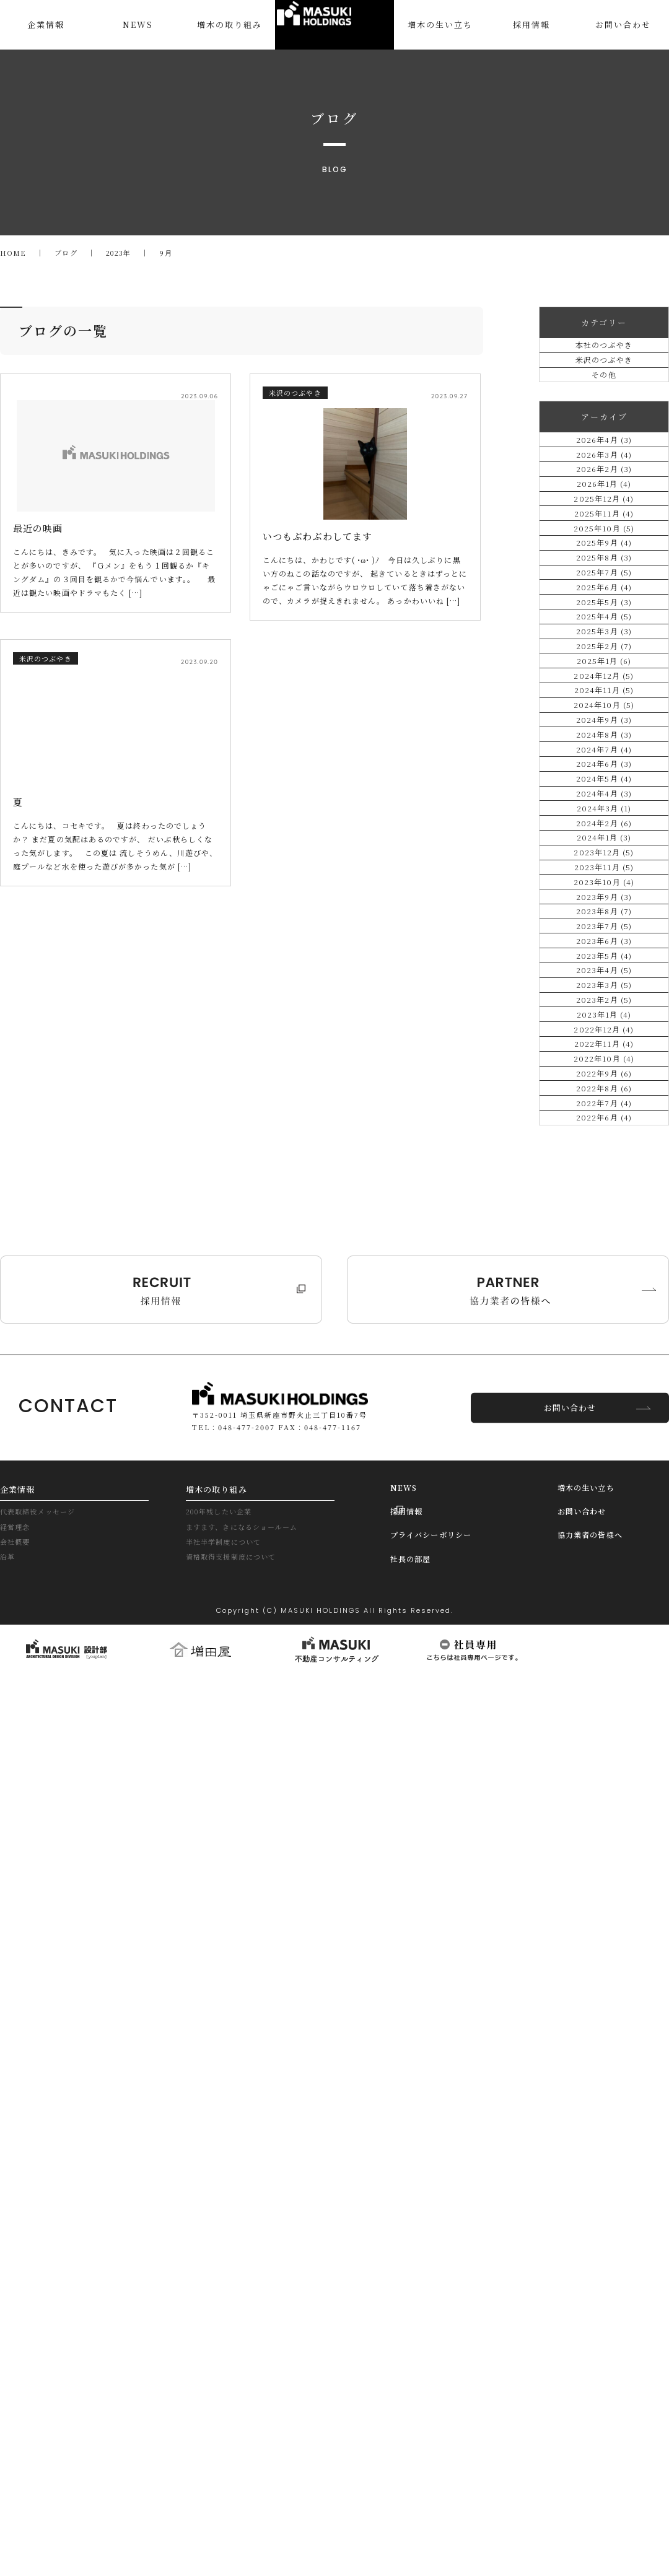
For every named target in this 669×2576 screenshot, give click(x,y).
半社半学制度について (229, 2452)
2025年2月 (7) (604, 963)
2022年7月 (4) (604, 1981)
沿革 (8, 2470)
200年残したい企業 (225, 2417)
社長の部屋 (415, 2469)
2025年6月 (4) (604, 832)
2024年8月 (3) (604, 1160)
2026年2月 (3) (604, 569)
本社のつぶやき (604, 355)
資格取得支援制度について (238, 2470)
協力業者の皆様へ (597, 2443)
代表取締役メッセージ (43, 2417)
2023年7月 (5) (604, 1587)
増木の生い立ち (592, 2391)
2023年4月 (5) (604, 1686)
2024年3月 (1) (604, 1324)
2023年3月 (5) (604, 1718)
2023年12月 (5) (604, 1423)
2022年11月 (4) (604, 1850)
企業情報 (20, 2393)
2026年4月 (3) (604, 504)
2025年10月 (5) (604, 701)
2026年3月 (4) (604, 537)
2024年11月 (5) (604, 1062)
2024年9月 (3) (604, 1127)
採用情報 (410, 2417)
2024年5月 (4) (604, 1259)
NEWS (406, 2391)
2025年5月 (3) (604, 865)
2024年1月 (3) (604, 1390)
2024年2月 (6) (604, 1357)
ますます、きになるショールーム (250, 2435)
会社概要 (17, 2452)
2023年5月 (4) (604, 1653)
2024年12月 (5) (604, 1029)
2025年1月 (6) (604, 996)
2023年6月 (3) (604, 1620)
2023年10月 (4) (604, 1489)
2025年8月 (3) (604, 766)
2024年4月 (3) (604, 1292)
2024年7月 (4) (604, 1193)
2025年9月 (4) (604, 734)
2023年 (124, 253)
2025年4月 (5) (604, 898)
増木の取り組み (220, 2393)
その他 (604, 421)
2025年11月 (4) (604, 668)
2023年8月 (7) (604, 1554)
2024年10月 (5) (604, 1095)
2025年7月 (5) (604, 799)
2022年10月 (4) (604, 1882)
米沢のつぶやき (604, 388)
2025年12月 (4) (604, 635)
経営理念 (17, 2435)
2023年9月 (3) (604, 1521)
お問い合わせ (570, 2309)
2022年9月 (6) (604, 1915)
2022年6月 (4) (604, 2014)
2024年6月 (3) (604, 1226)
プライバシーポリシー (439, 2443)
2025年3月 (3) (604, 931)
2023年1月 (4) (604, 1784)
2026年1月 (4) (604, 602)
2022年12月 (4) (604, 1817)
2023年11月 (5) (604, 1456)
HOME (14, 253)
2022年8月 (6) (604, 1948)
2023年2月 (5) (604, 1751)
